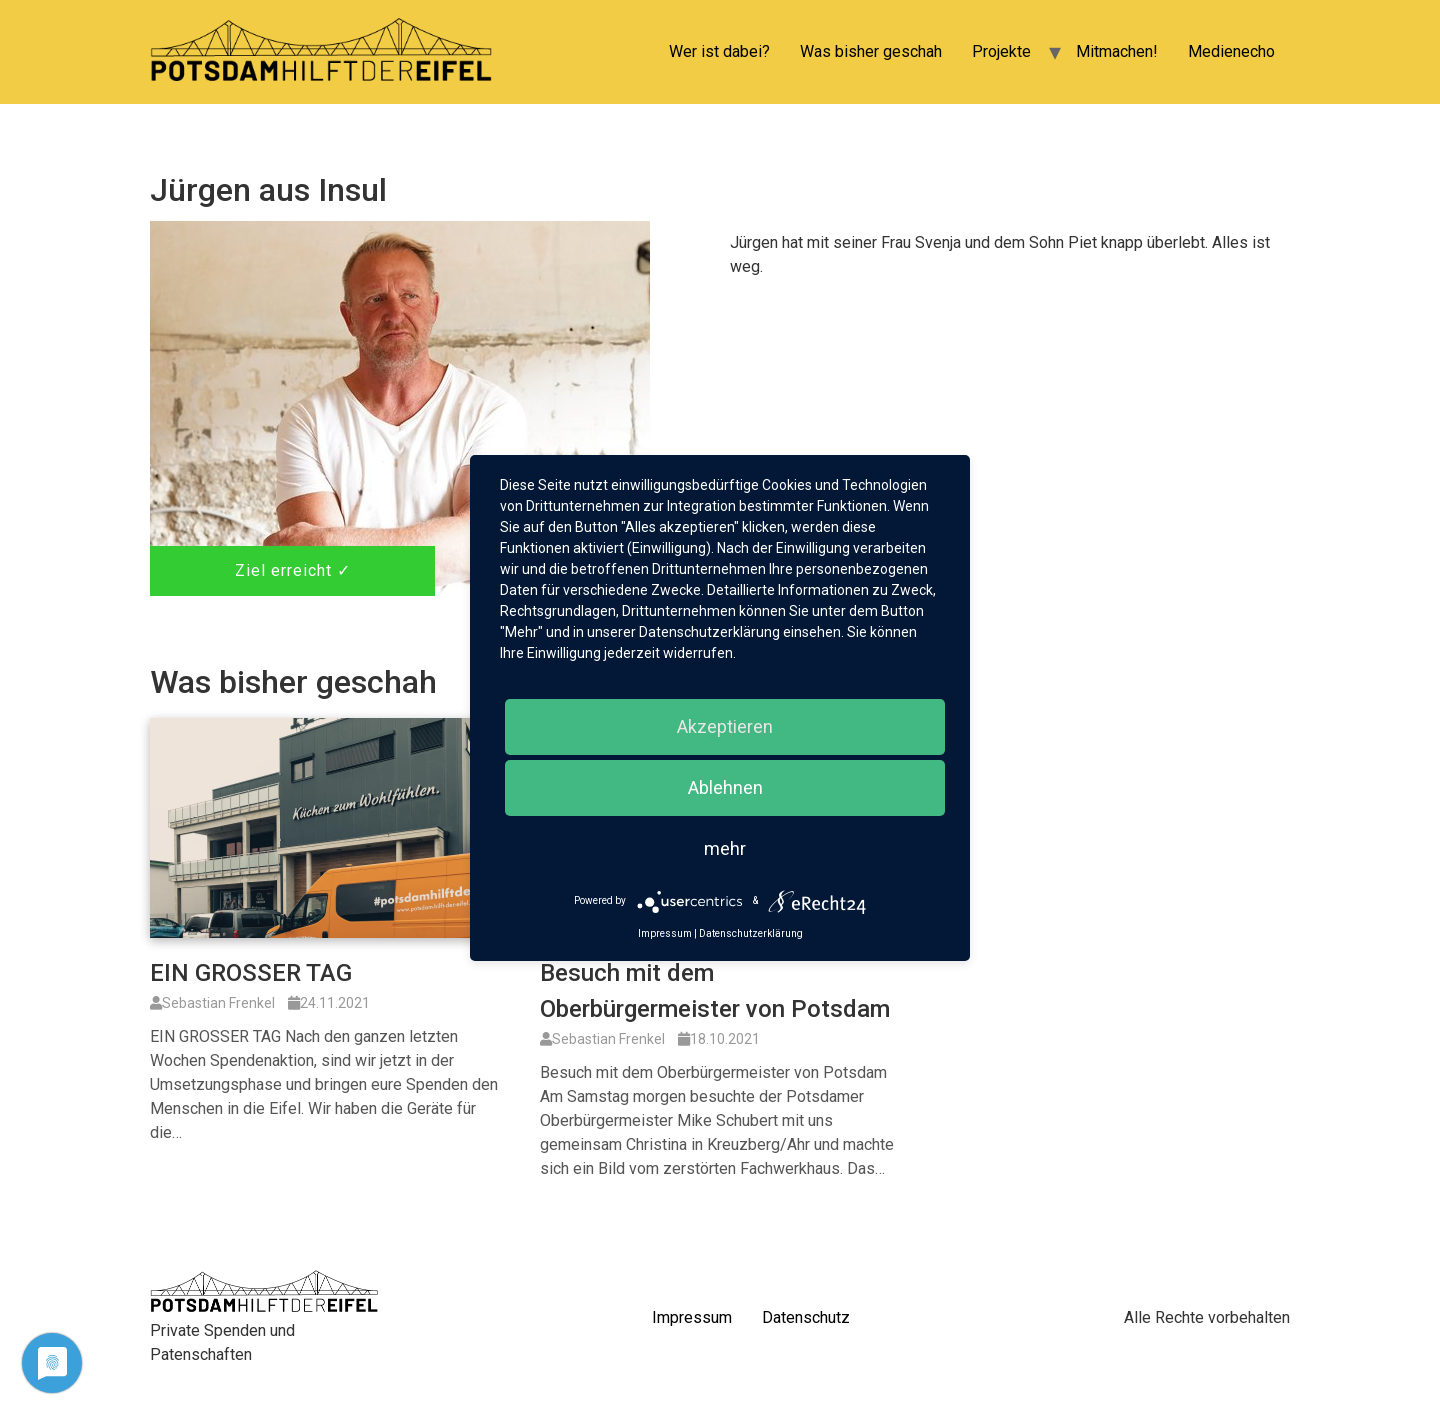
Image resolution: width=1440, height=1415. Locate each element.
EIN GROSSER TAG (251, 973)
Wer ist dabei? (719, 51)
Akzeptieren (725, 726)
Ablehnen (725, 787)
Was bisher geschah (871, 51)
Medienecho (1231, 51)
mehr (725, 848)
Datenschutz (806, 1317)
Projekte (1001, 51)
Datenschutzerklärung (751, 933)
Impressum (692, 1317)
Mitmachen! (1117, 51)
